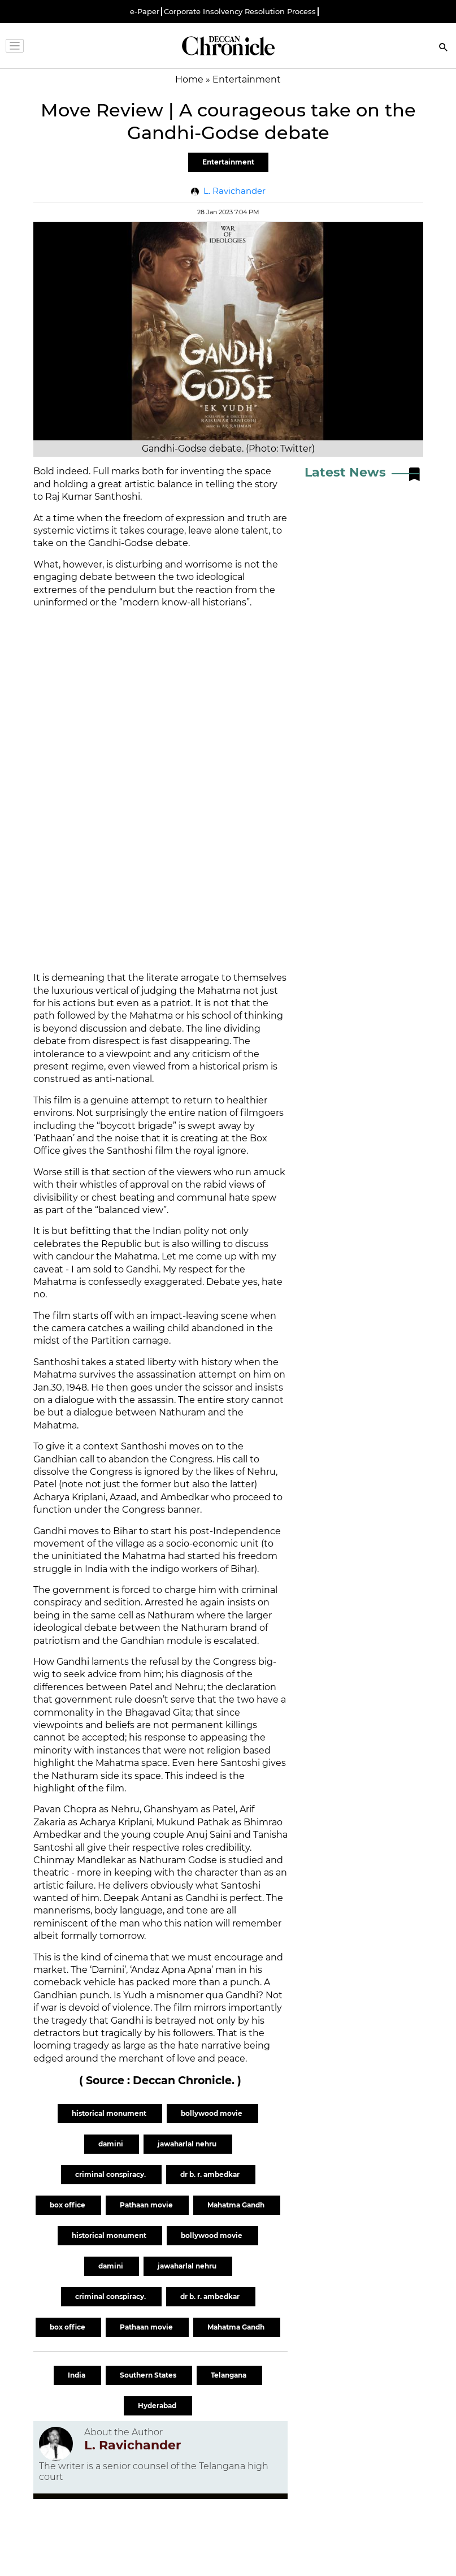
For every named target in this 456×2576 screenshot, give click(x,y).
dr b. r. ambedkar (210, 2174)
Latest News (345, 472)
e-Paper (144, 11)
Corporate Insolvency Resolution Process (240, 11)
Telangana (229, 2375)
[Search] (443, 48)
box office (68, 2205)
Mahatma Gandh (236, 2205)
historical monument (110, 2113)
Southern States (149, 2375)
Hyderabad (158, 2405)
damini (111, 2144)
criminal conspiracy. (111, 2174)
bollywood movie (212, 2113)
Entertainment (228, 162)
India (77, 2375)
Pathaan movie (147, 2205)
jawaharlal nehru (188, 2144)
